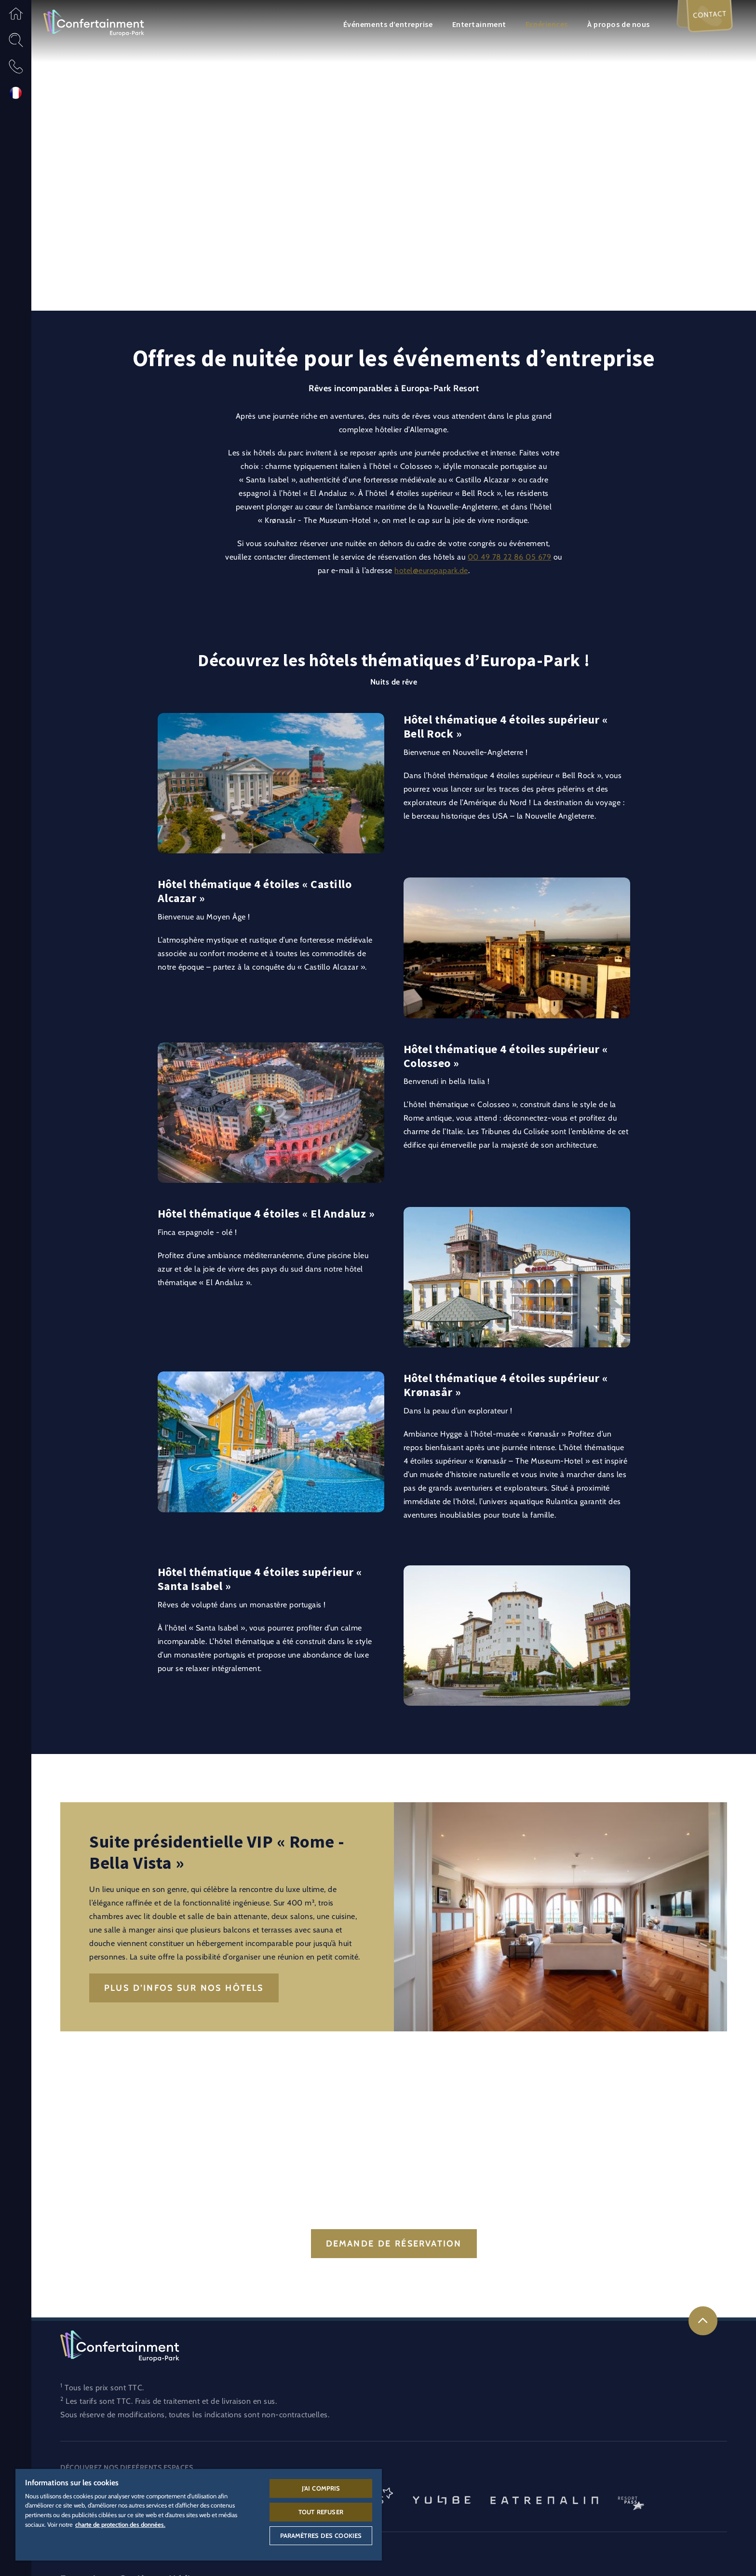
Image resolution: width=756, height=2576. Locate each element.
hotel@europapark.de (431, 570)
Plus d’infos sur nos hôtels (184, 1988)
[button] (15, 13)
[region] (198, 2515)
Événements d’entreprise (388, 24)
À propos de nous (618, 24)
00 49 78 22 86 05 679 (510, 557)
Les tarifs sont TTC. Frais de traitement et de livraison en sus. (171, 2401)
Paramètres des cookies (321, 2535)
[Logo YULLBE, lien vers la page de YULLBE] (442, 2499)
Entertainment (479, 24)
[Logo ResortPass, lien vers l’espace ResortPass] (631, 2499)
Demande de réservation (394, 2243)
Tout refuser (320, 2512)
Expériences (547, 24)
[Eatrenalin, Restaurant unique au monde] (544, 2499)
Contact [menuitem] (709, 16)
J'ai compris (321, 2488)
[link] (702, 2320)
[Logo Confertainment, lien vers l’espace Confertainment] (94, 22)
